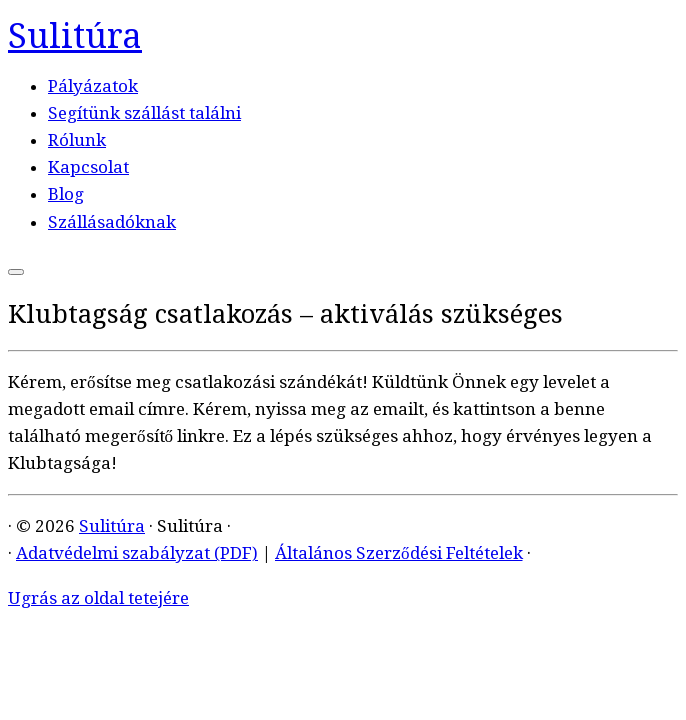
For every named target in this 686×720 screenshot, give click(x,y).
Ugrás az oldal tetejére (98, 598)
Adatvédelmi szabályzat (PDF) (137, 553)
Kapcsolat (88, 167)
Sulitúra (75, 36)
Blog (66, 194)
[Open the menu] (16, 272)
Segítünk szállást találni (144, 113)
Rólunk (77, 140)
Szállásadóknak (112, 222)
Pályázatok (93, 86)
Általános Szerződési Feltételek (399, 553)
